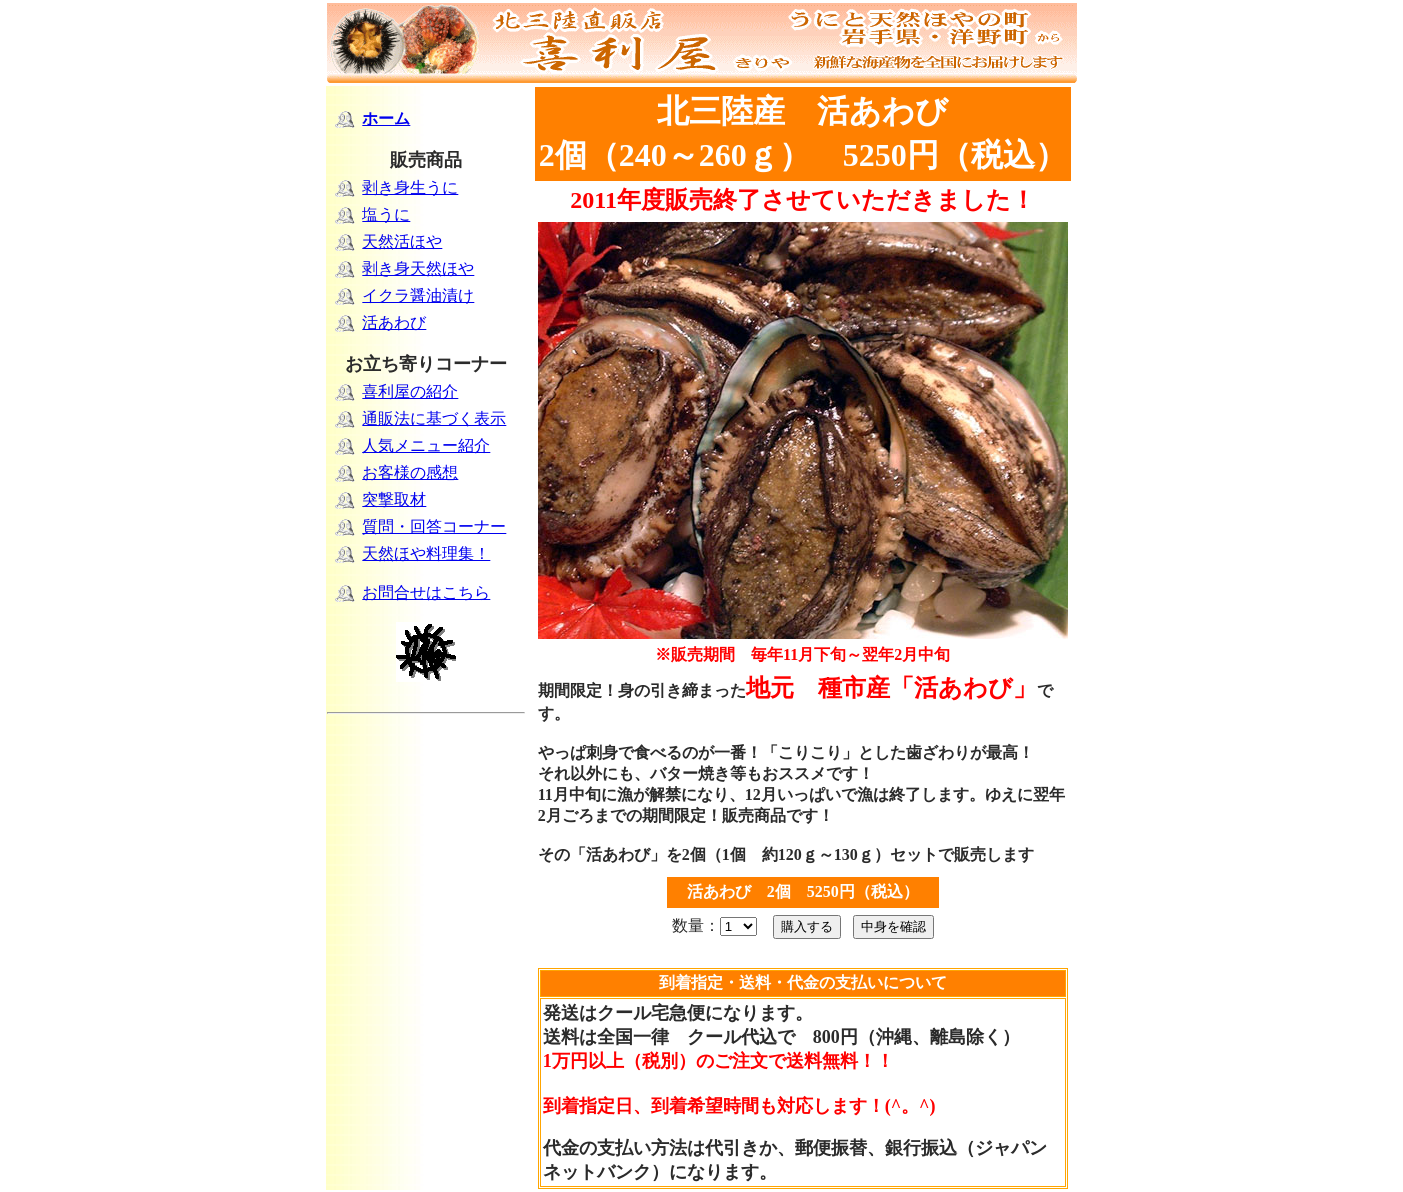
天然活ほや (402, 241)
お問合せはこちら (426, 592)
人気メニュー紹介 (426, 445)
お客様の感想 (410, 472)
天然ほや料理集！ (426, 553)
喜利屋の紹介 (410, 391)
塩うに (386, 214)
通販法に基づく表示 (434, 418)
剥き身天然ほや (418, 268)
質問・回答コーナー (434, 526)
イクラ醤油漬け (418, 295)
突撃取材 (394, 499)
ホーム (386, 118)
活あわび (394, 322)
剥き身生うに (410, 187)
